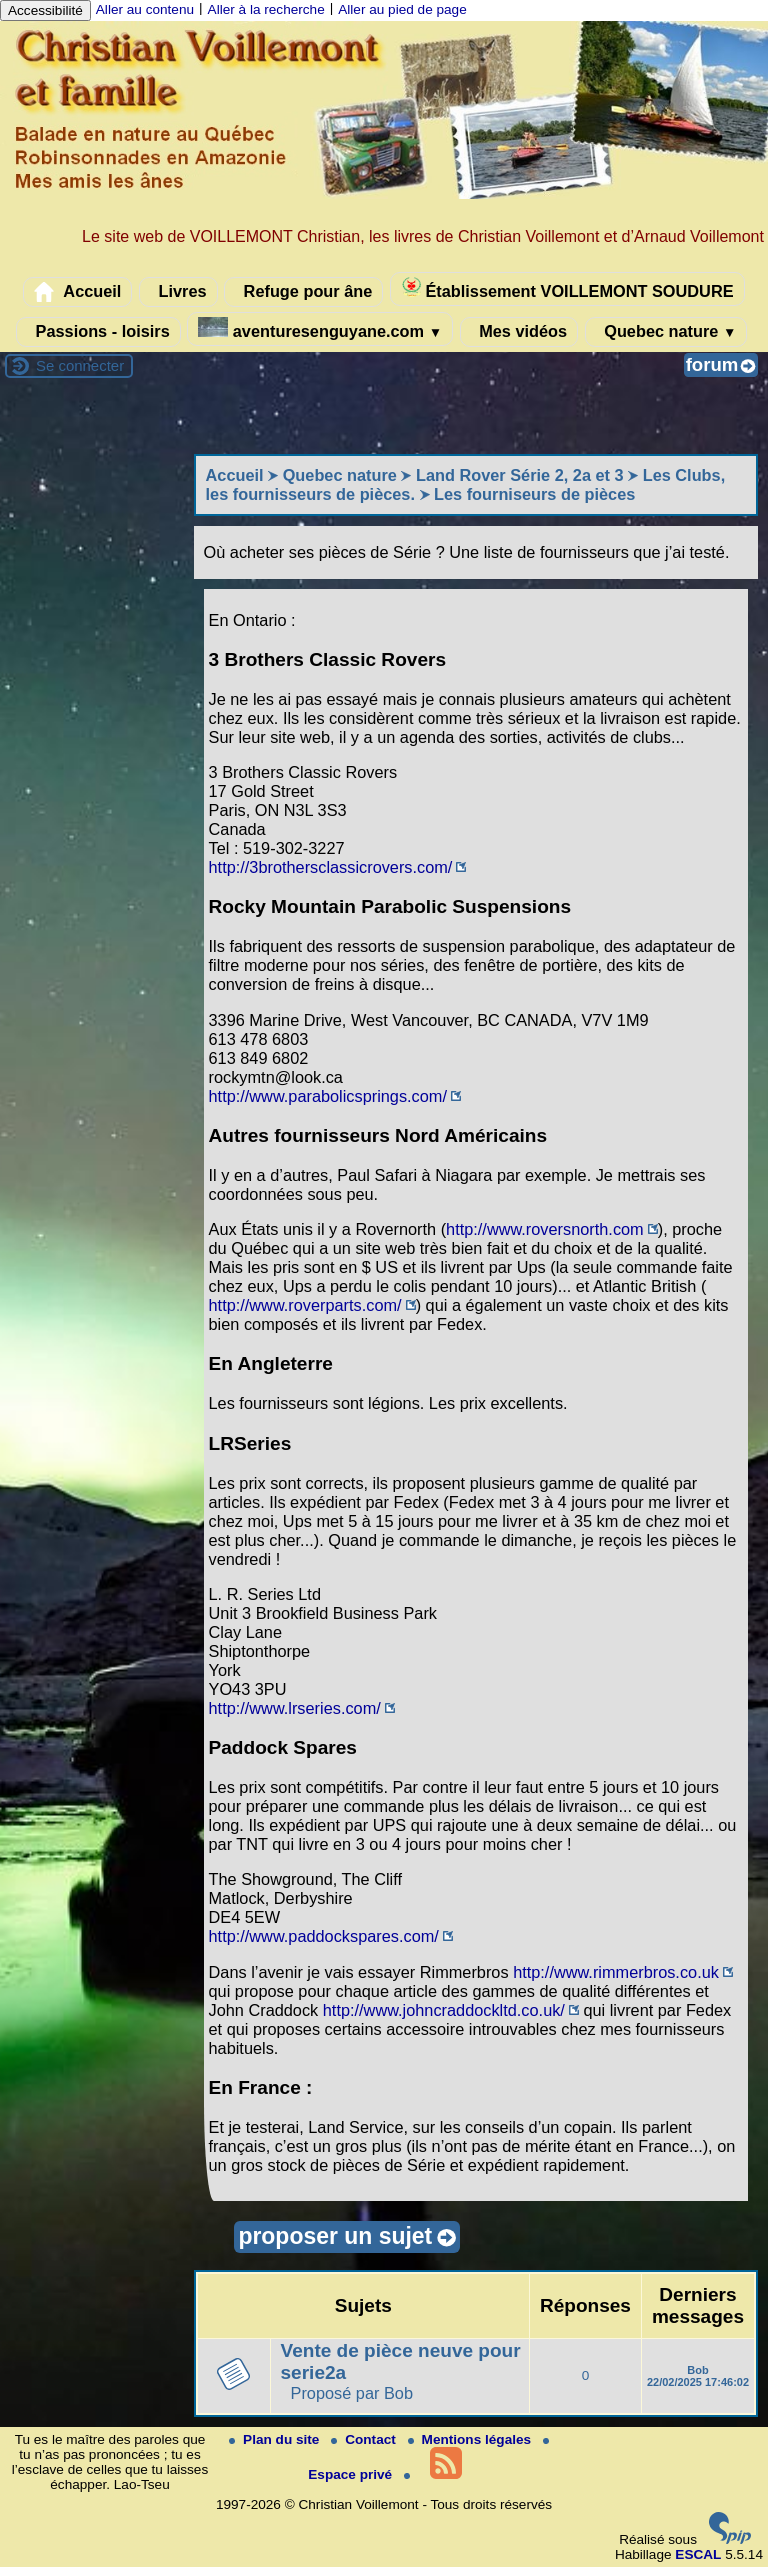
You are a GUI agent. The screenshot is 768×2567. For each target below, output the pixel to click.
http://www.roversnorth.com (545, 1229)
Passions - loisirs (98, 332)
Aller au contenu (145, 9)
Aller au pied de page (402, 9)
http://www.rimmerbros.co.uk (616, 1972)
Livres (178, 292)
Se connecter (80, 365)
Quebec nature (666, 332)
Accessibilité (45, 10)
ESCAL (698, 2554)
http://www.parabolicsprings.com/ (328, 1096)
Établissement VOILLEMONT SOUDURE (567, 288)
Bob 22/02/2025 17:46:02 (698, 2376)
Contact (365, 2439)
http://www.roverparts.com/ (305, 1305)
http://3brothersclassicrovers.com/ (331, 867)
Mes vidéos (519, 332)
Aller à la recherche (266, 9)
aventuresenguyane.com (320, 328)
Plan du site (276, 2439)
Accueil (77, 292)
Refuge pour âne (303, 292)
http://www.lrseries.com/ (295, 1708)
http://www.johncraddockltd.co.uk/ (444, 2010)
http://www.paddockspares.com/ (324, 1936)
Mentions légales (471, 2439)
